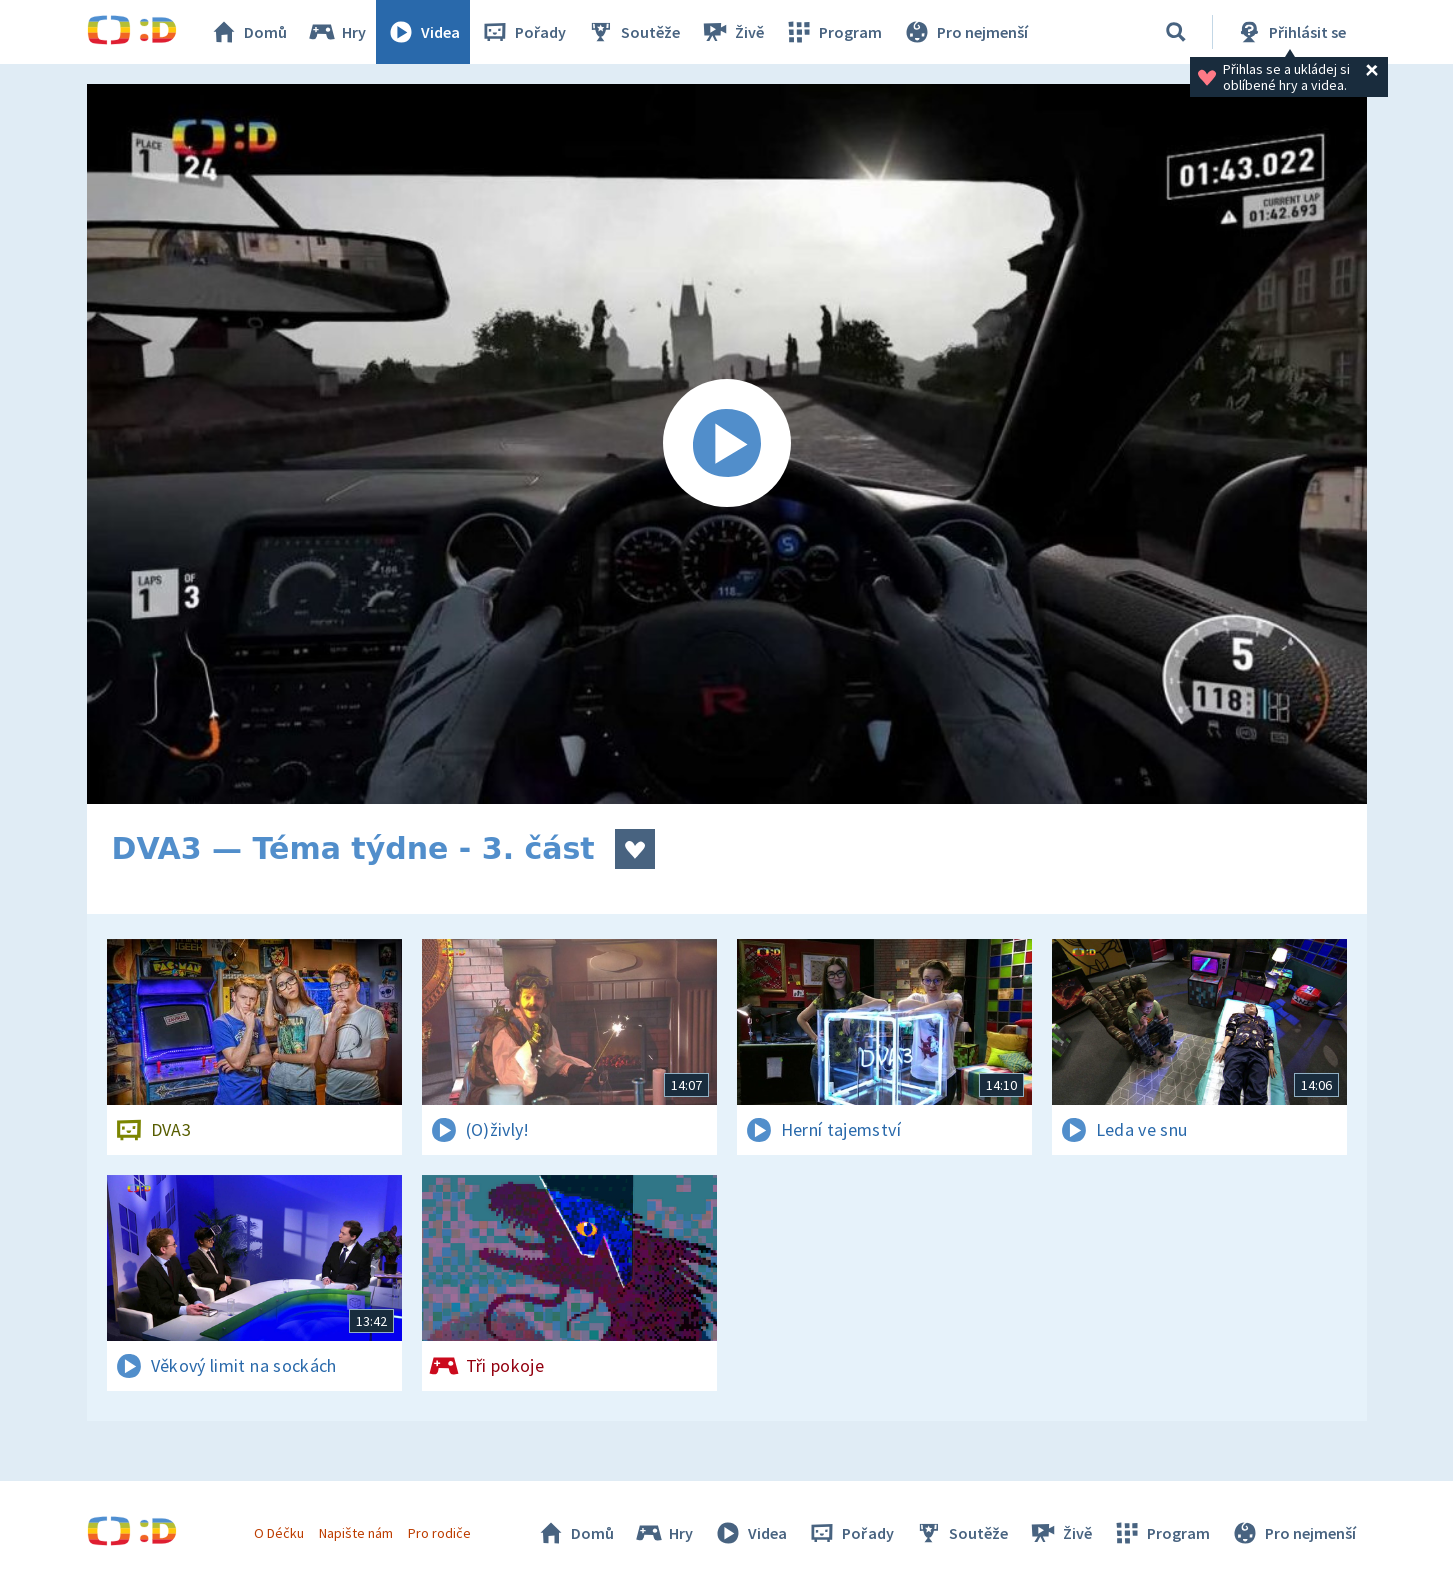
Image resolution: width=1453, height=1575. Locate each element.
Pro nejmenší (965, 32)
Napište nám (356, 1533)
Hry (336, 32)
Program (833, 32)
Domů (248, 32)
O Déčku (279, 1533)
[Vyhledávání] (1176, 32)
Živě (732, 32)
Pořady (523, 32)
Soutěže (633, 32)
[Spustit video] (727, 444)
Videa (423, 32)
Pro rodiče (439, 1533)
